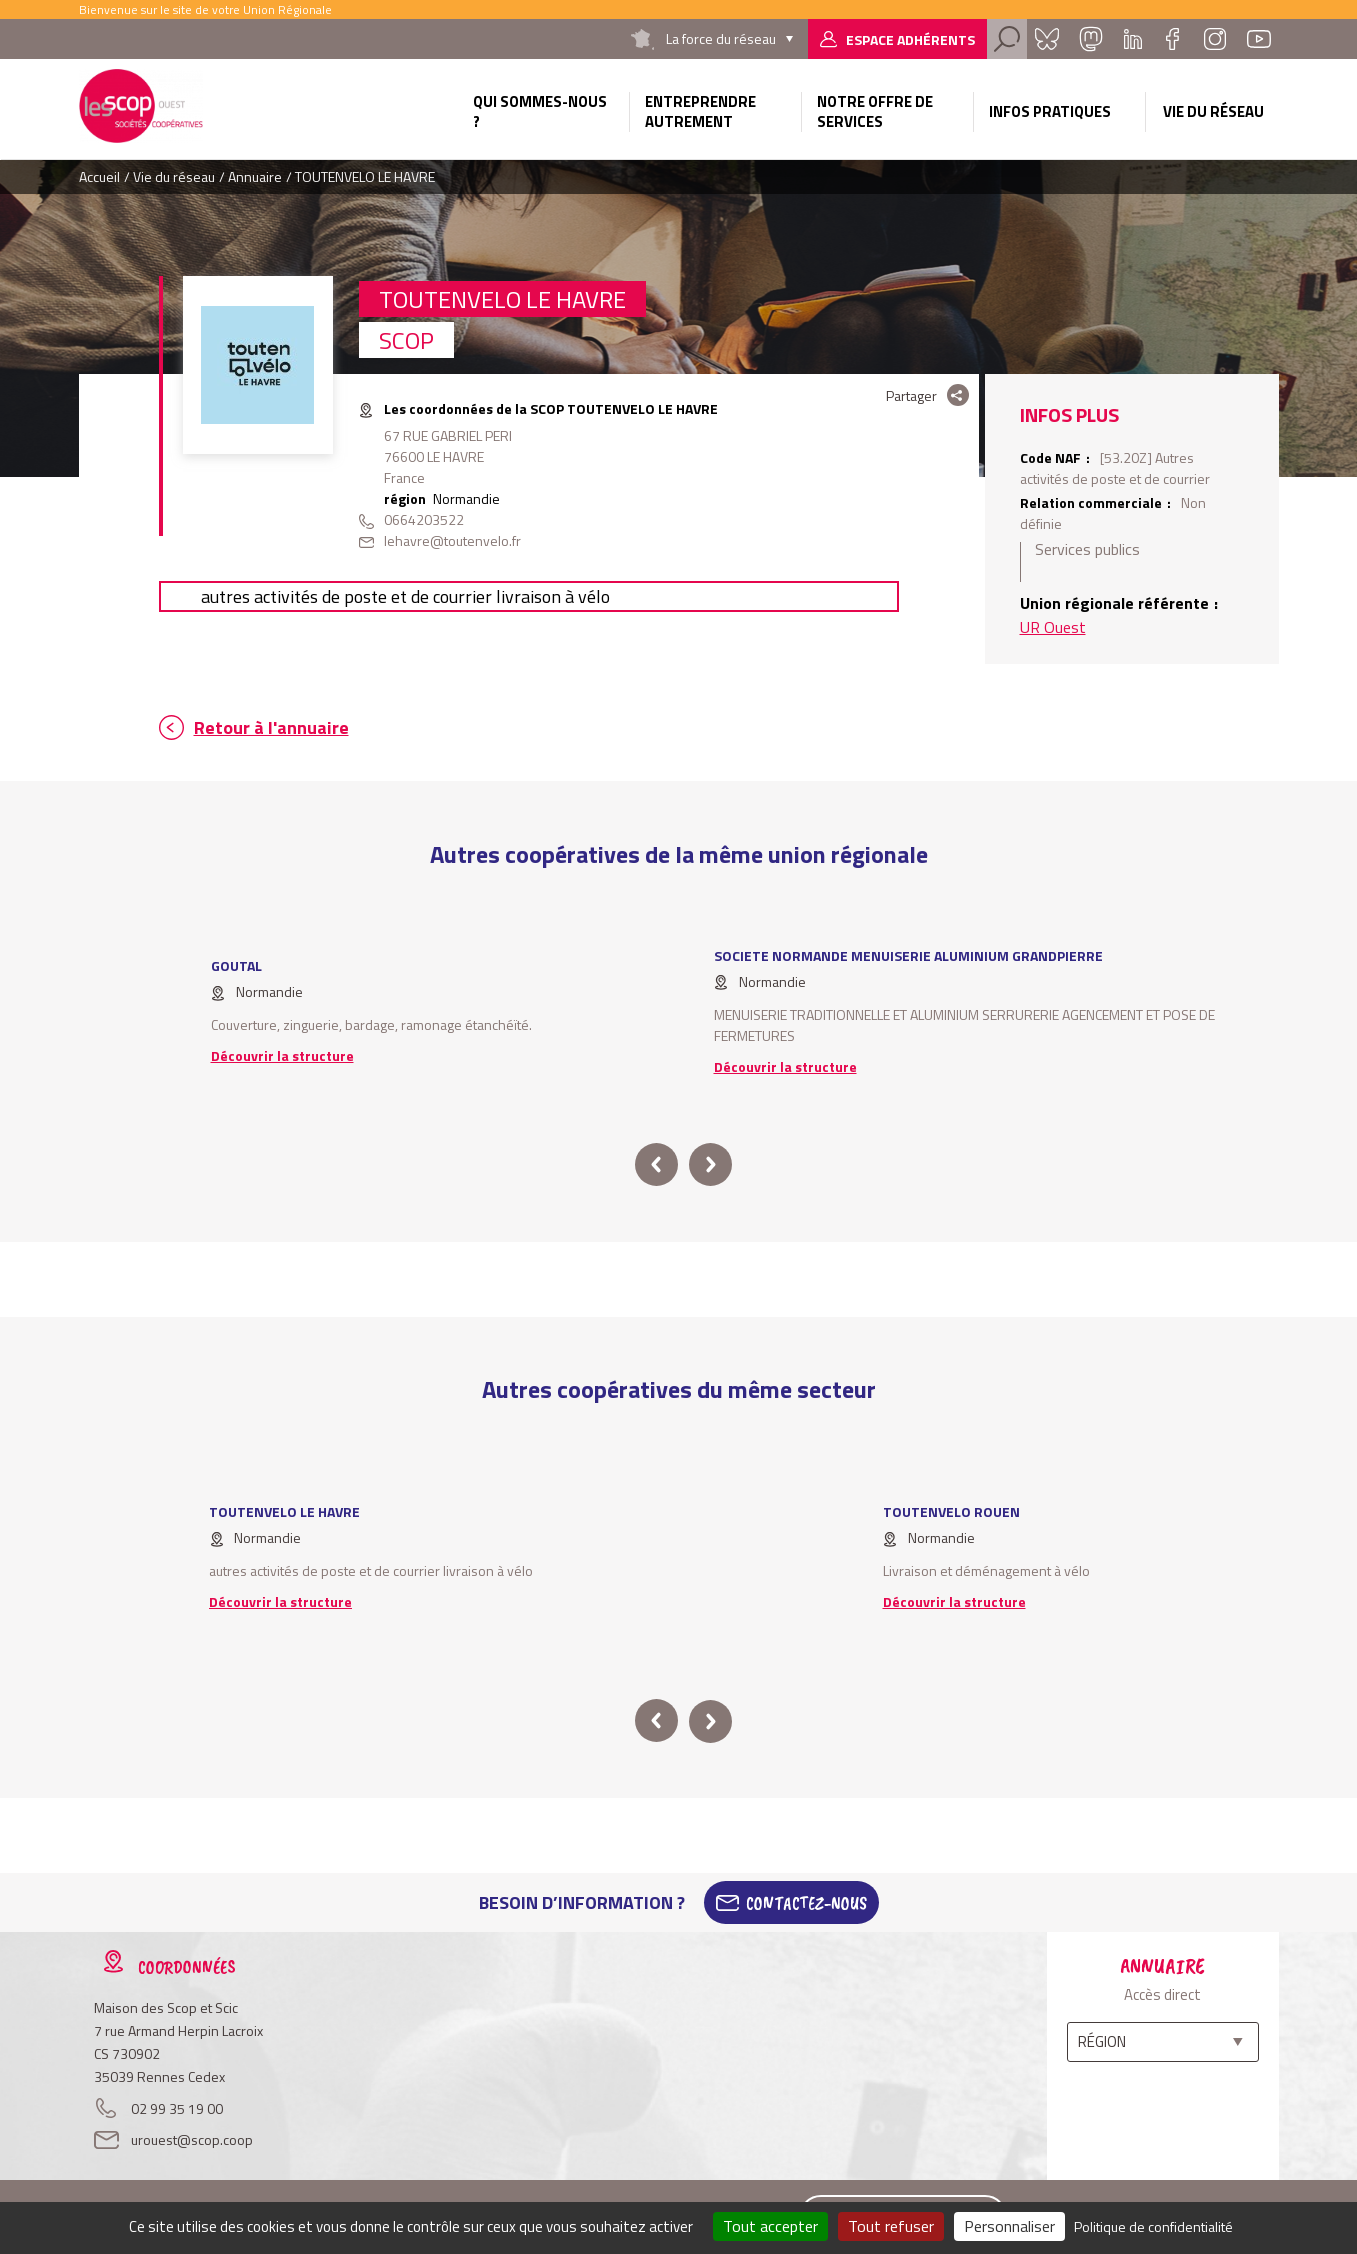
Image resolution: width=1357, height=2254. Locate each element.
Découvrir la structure (282, 1055)
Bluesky (1047, 39)
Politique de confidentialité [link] (1153, 2226)
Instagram (1215, 39)
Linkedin (1133, 39)
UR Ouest (1053, 627)
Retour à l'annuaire (271, 727)
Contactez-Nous (806, 1903)
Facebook (1173, 39)
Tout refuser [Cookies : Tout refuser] (891, 2226)
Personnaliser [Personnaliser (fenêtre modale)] (1009, 2226)
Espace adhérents (910, 39)
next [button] (710, 1164)
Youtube (1259, 39)
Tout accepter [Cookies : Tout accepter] (770, 2226)
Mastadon (1091, 39)
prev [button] (656, 1164)
